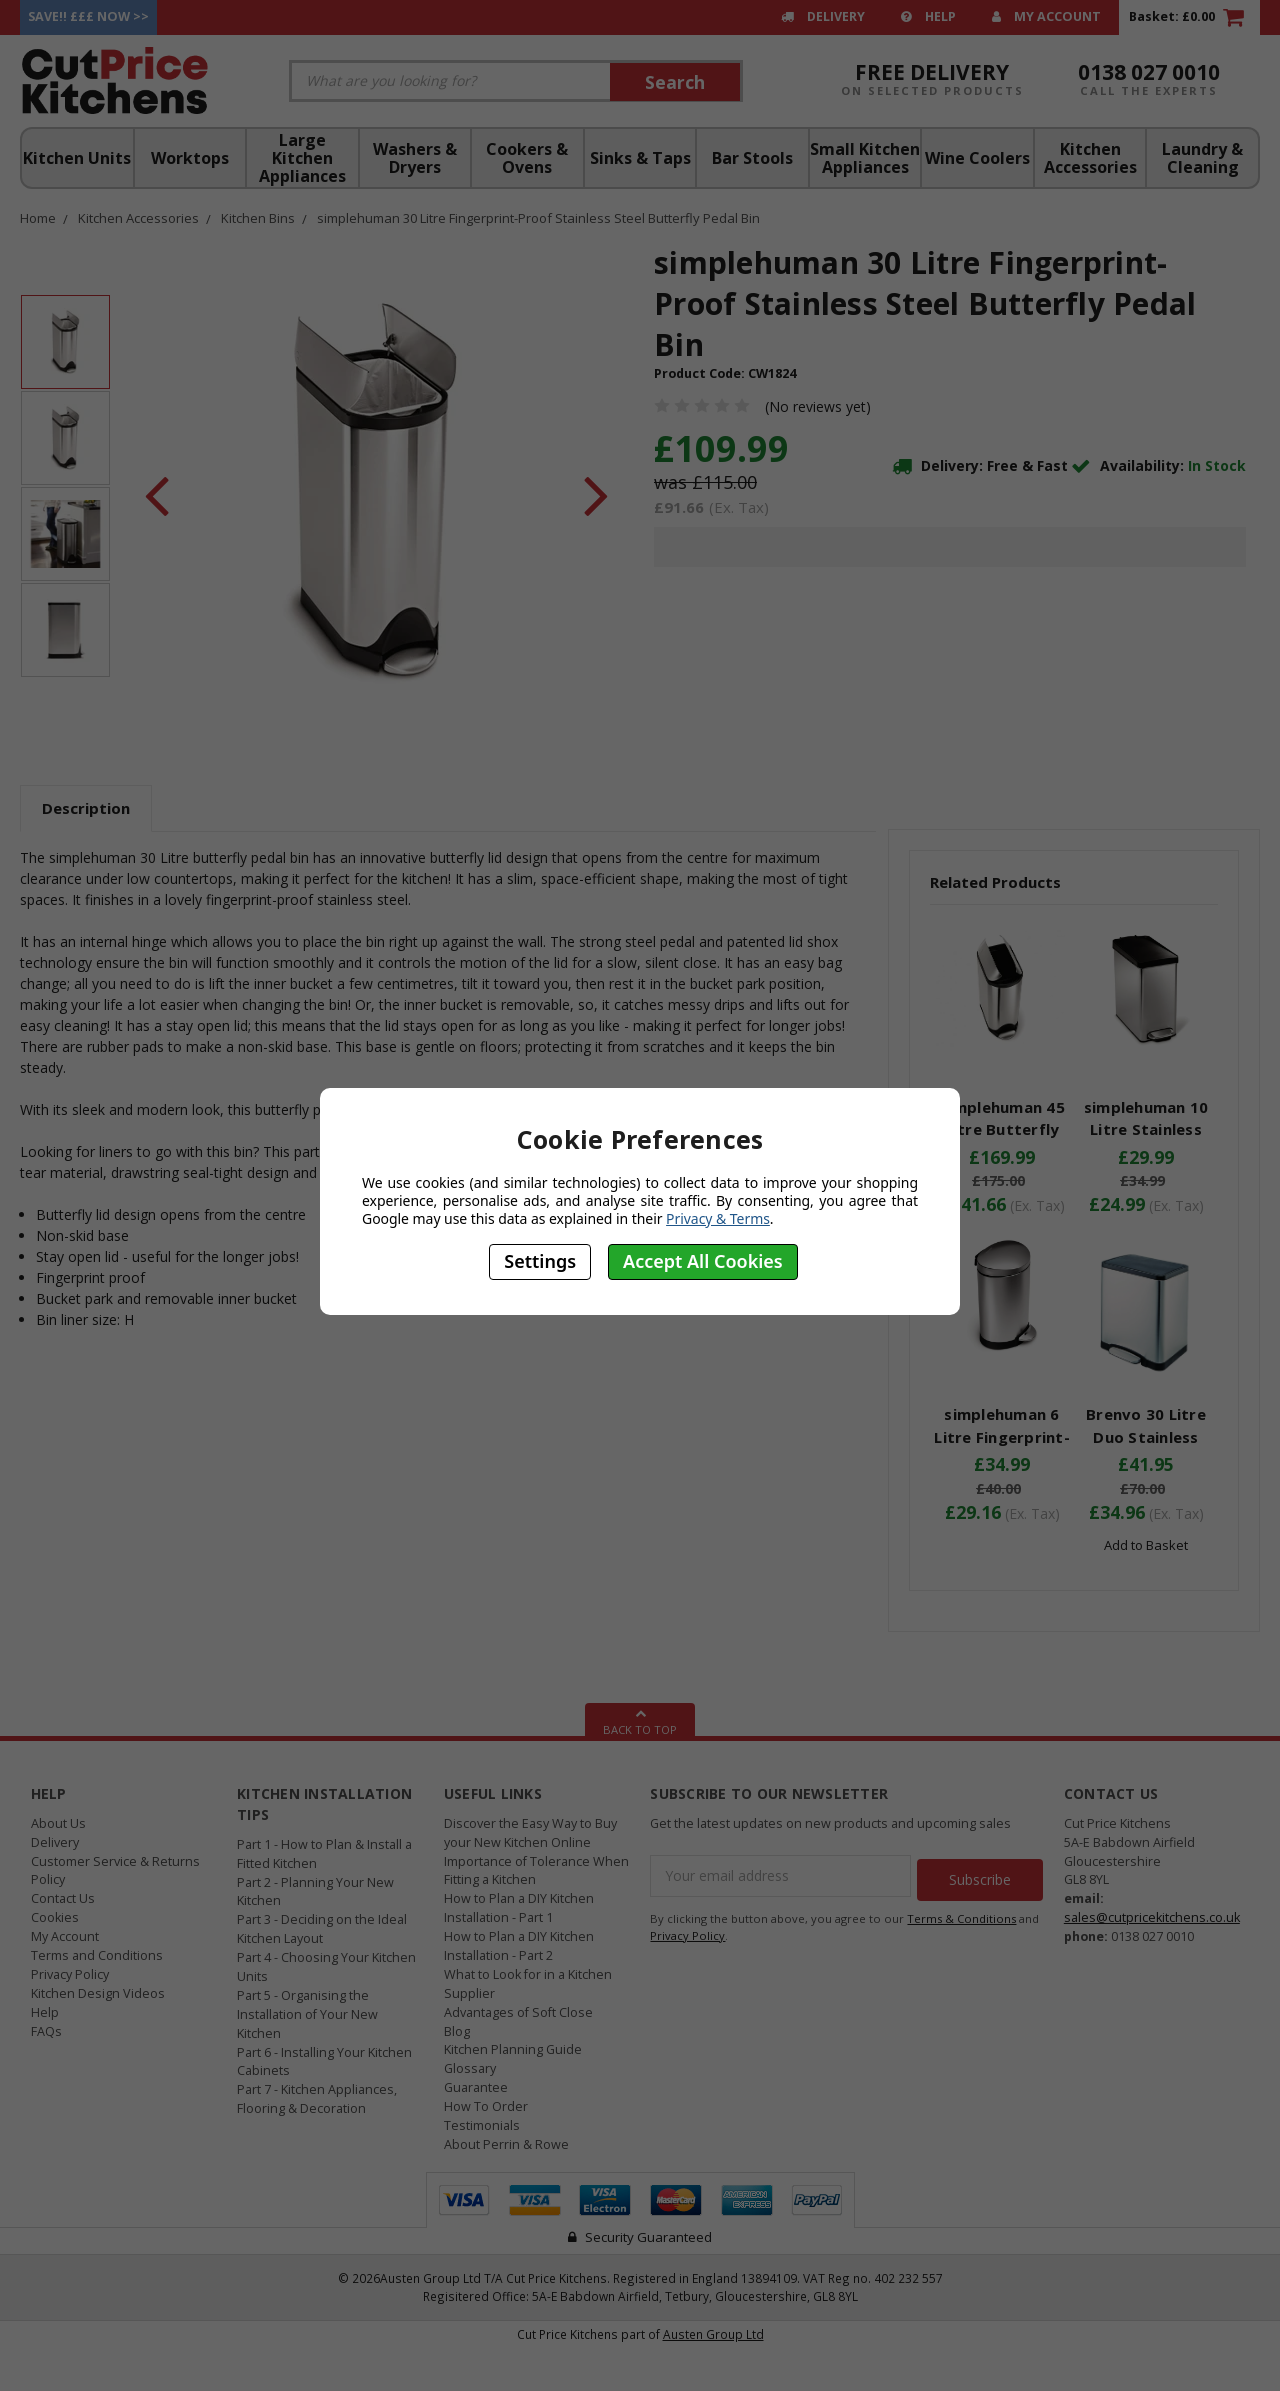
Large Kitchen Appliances (302, 158)
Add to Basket (1146, 1545)
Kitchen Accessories (1090, 158)
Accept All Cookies (703, 1261)
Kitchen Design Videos (98, 1993)
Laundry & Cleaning (1202, 158)
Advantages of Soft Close (518, 2012)
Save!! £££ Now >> (88, 16)
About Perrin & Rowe (506, 2144)
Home (38, 218)
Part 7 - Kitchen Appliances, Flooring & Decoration (317, 2099)
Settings (540, 1261)
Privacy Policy (70, 1974)
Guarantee (476, 2087)
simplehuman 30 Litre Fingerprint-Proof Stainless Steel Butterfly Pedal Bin (538, 218)
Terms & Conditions (961, 1914)
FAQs (46, 2031)
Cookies (55, 1917)
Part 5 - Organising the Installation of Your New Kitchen (307, 2014)
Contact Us (63, 1898)
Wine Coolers (977, 158)
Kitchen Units (77, 158)
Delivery (823, 16)
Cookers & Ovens (527, 158)
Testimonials (482, 2125)
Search (675, 82)
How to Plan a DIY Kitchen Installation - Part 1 (519, 1908)
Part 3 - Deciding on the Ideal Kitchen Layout (322, 1929)
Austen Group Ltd (713, 2334)
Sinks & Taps (640, 158)
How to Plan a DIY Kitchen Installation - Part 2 (519, 1946)
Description (86, 808)
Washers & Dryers (415, 158)
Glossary (470, 2068)
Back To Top (640, 1720)
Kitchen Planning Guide (513, 2049)
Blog (457, 2031)
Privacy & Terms (718, 1218)
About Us (58, 1823)
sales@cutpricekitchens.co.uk (1152, 1917)
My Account (1046, 16)
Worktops (190, 158)
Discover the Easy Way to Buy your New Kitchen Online (530, 1833)
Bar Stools (752, 158)
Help (928, 16)
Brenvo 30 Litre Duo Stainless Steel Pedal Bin (1146, 1436)
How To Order (486, 2106)
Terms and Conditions (97, 1955)
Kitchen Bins (258, 218)
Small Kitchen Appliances (865, 158)
